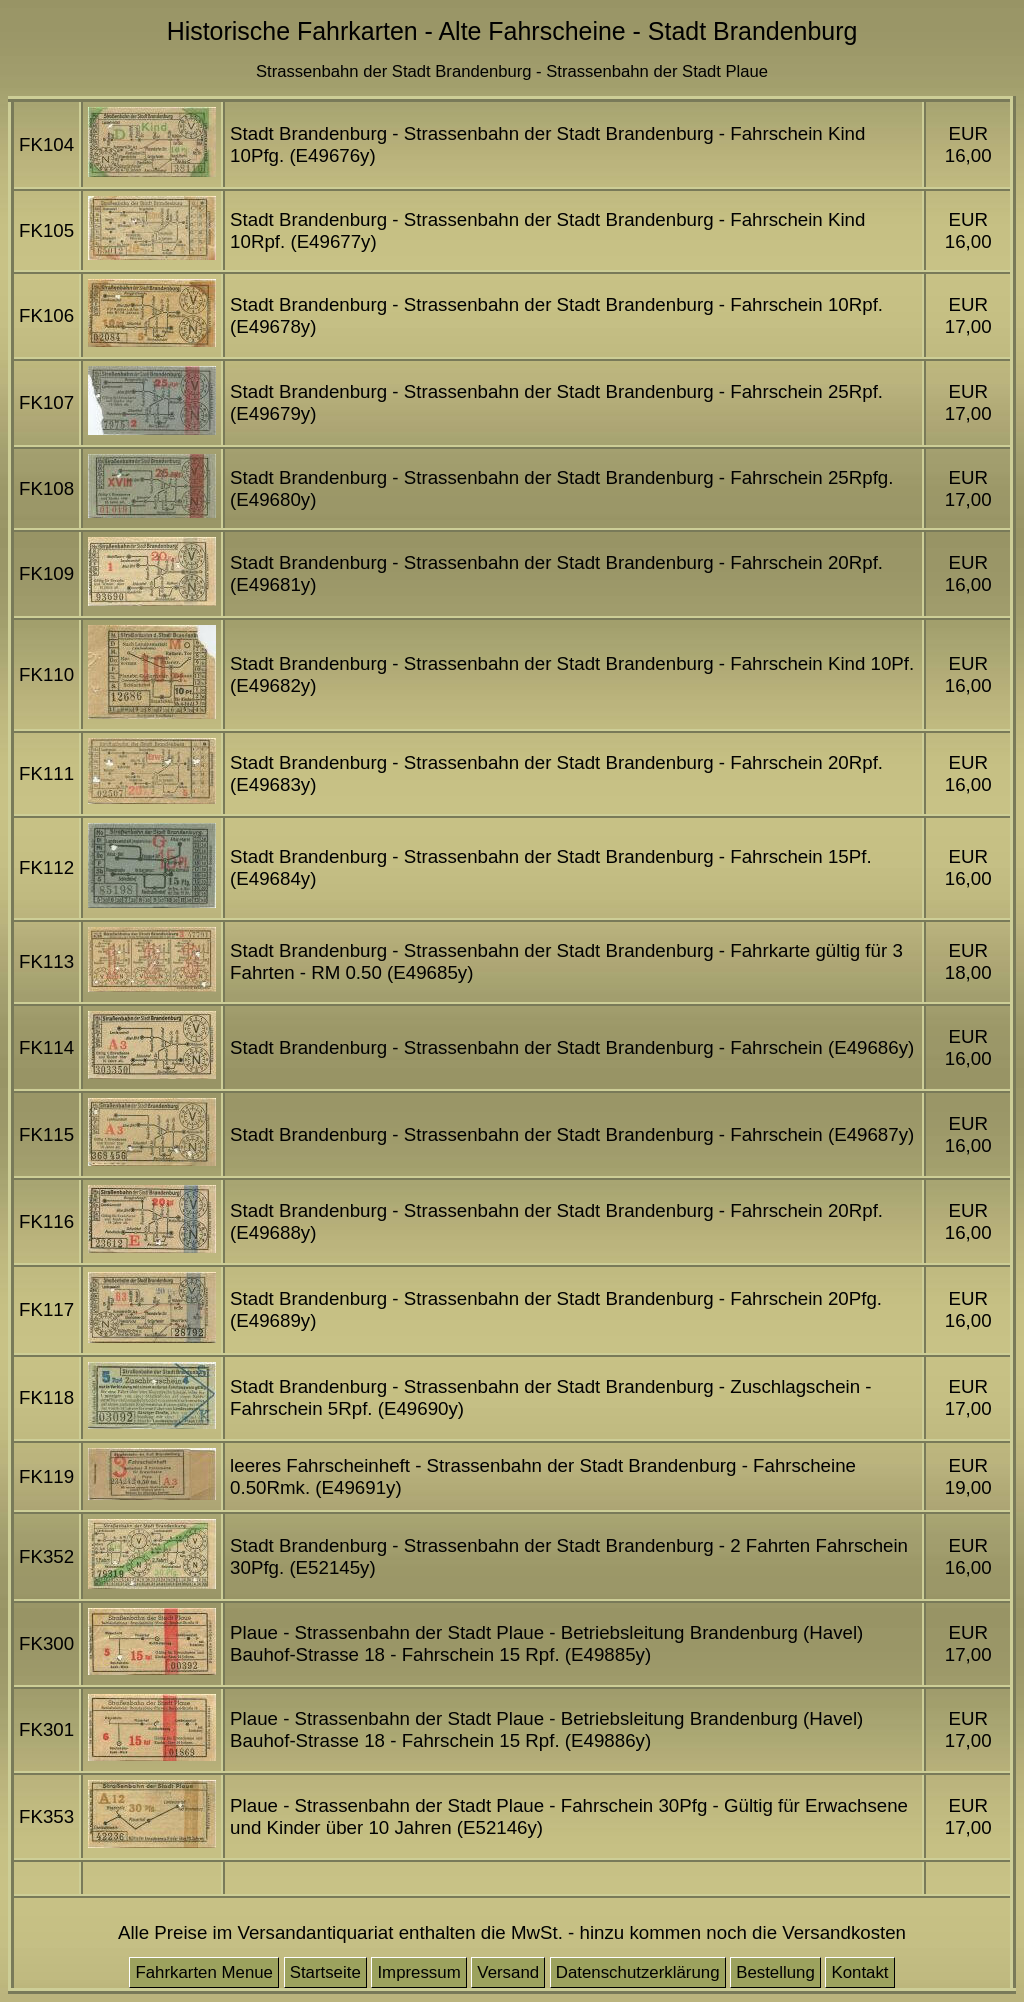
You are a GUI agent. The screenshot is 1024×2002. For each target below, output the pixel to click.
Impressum (418, 1972)
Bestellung (775, 1972)
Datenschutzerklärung (638, 1972)
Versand (508, 1972)
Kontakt (859, 1972)
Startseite (325, 1972)
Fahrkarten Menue (204, 1972)
